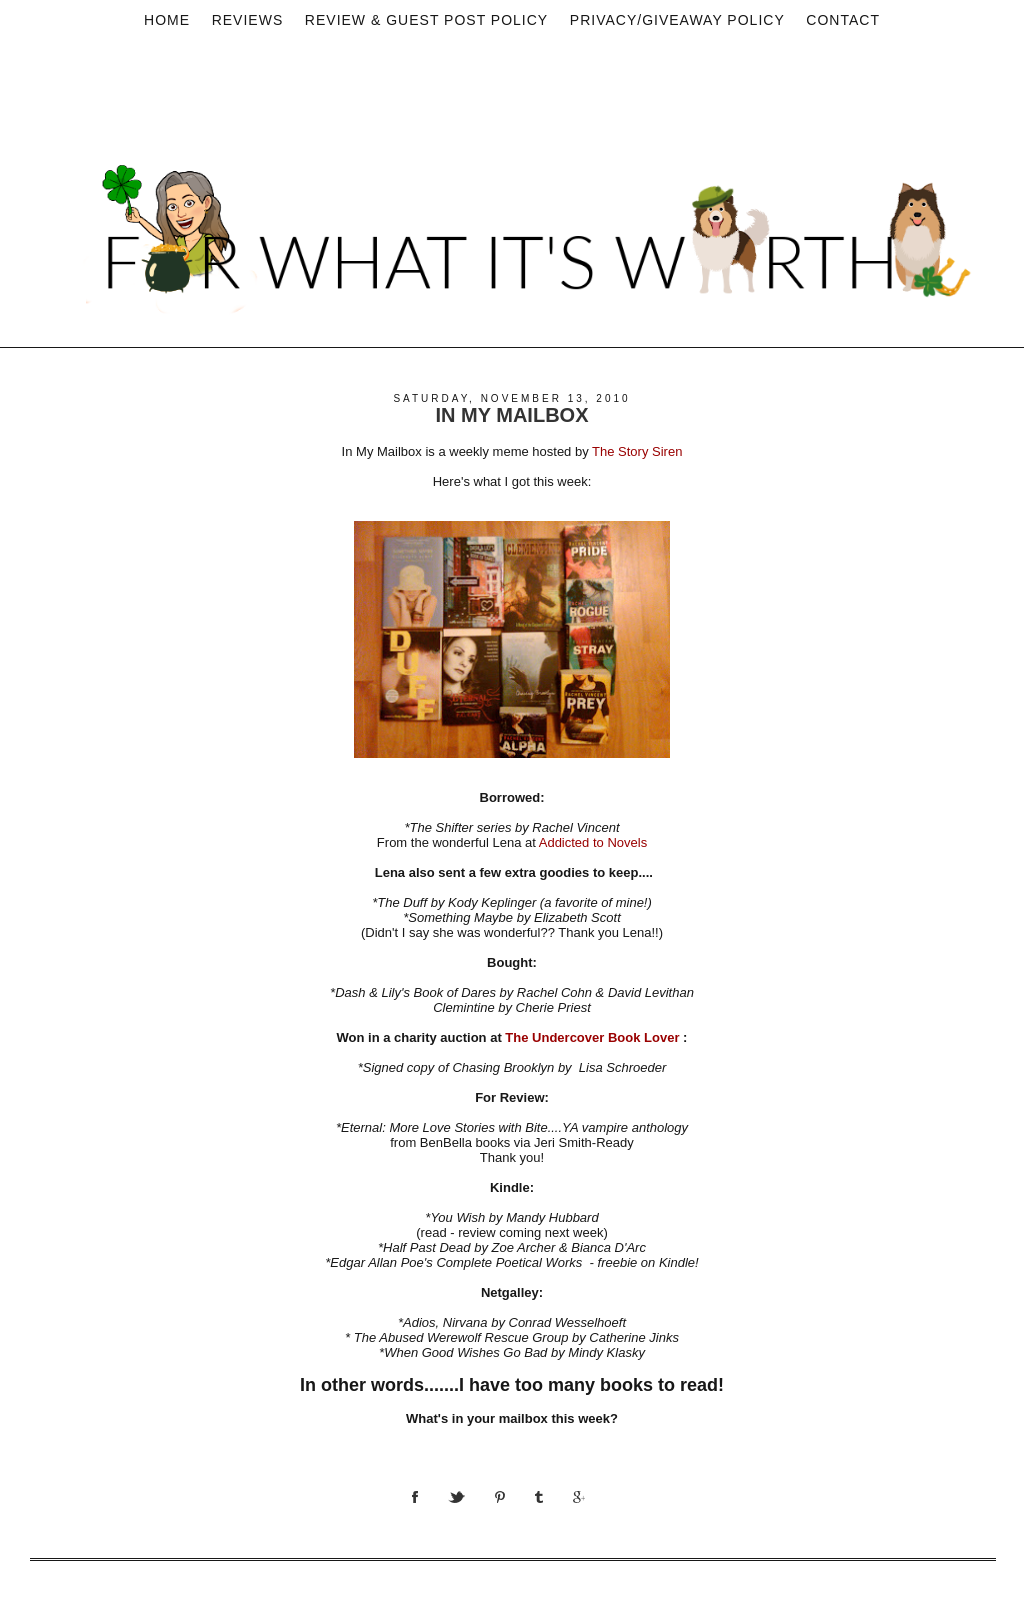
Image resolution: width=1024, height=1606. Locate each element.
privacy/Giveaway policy (677, 20)
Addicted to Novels (593, 842)
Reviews (248, 20)
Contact (843, 20)
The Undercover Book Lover (592, 1037)
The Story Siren (637, 451)
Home (167, 20)
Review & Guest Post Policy (426, 20)
